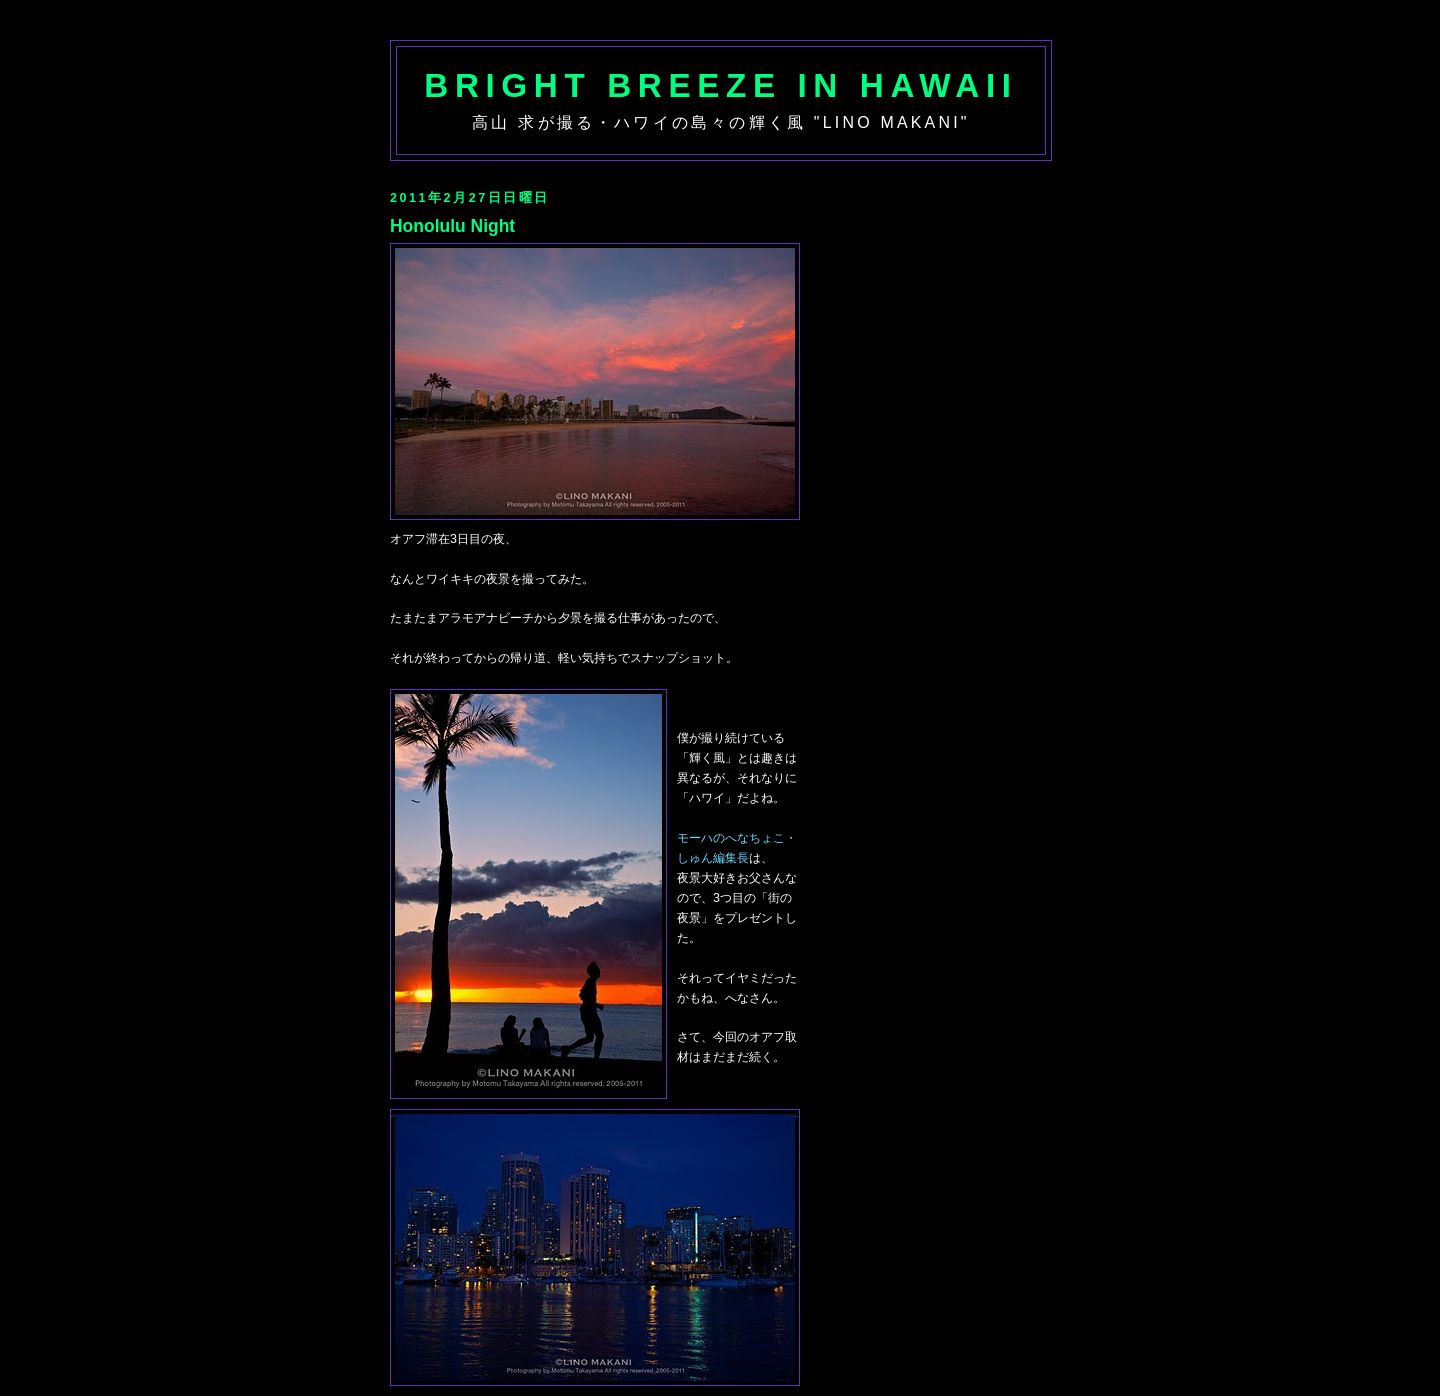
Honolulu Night (452, 226)
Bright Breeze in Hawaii (720, 85)
